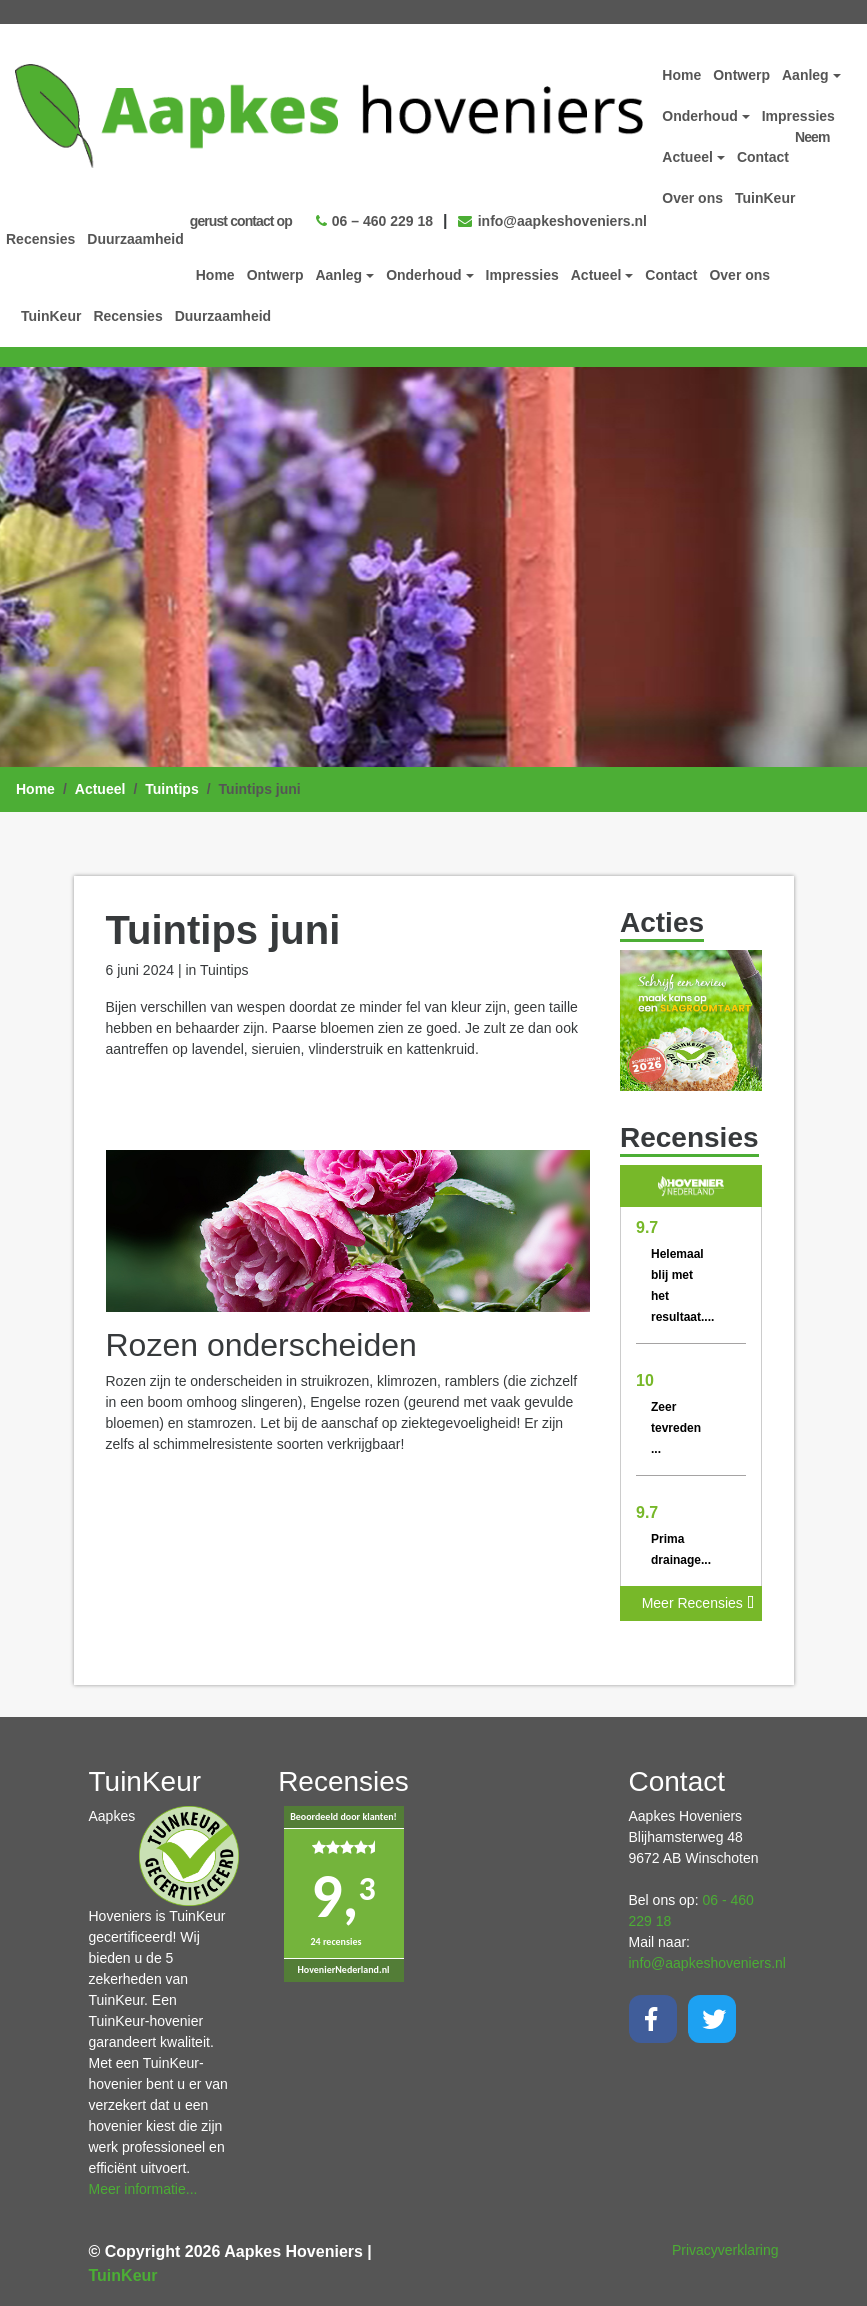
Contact (671, 271)
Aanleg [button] (338, 271)
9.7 (647, 1223)
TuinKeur (51, 312)
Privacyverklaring (725, 2246)
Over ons (739, 271)
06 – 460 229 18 (374, 217)
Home (215, 271)
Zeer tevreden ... (676, 1424)
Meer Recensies (698, 1599)
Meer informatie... (143, 2185)
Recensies (127, 312)
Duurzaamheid (223, 312)
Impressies (522, 271)
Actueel (100, 785)
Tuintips (171, 785)
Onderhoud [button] (423, 271)
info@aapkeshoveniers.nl (552, 217)
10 (645, 1376)
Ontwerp (275, 271)
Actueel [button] (596, 271)
